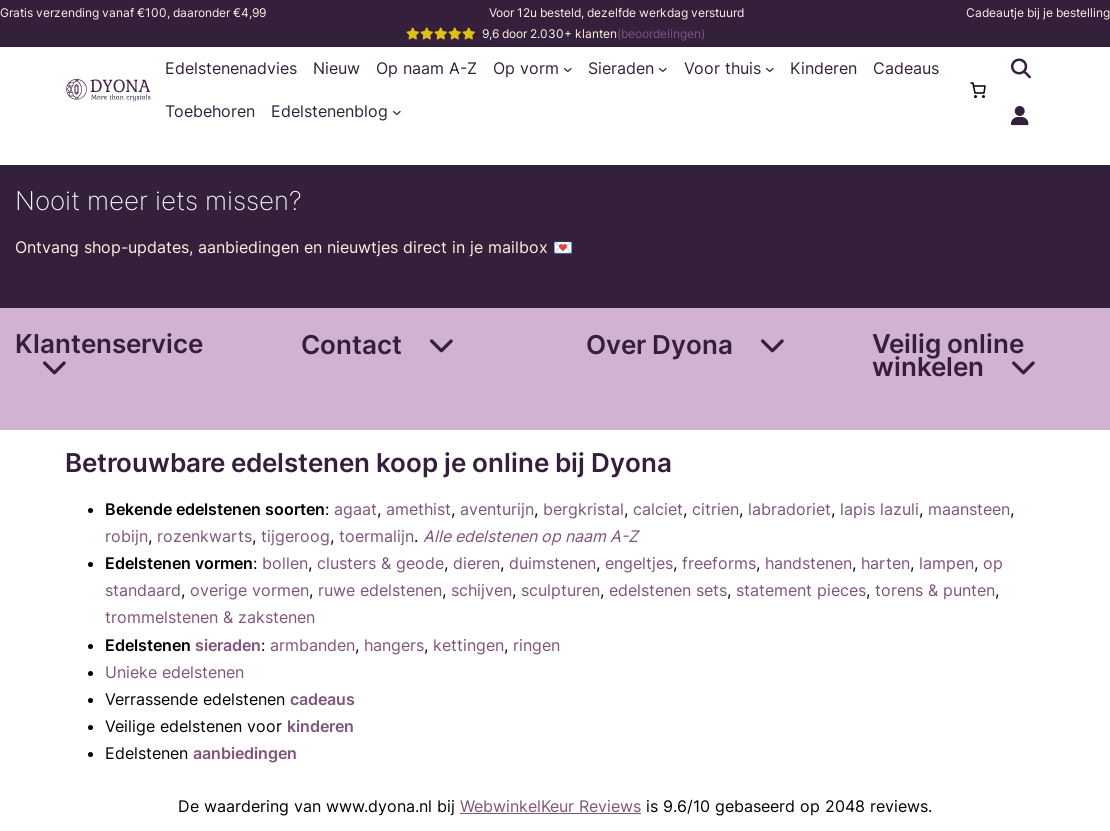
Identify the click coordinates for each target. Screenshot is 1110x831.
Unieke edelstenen (174, 672)
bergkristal (583, 509)
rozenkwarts (204, 536)
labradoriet (789, 509)
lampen (946, 563)
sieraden (228, 645)
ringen (536, 645)
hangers (394, 645)
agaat (355, 509)
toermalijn (376, 536)
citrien (715, 509)
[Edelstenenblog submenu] (397, 112)
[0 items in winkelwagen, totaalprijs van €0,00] (978, 90)
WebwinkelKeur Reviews (550, 806)
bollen (285, 563)
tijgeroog (295, 536)
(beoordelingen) (661, 33)
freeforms (719, 563)
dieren (476, 563)
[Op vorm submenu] (568, 69)
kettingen (468, 645)
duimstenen (552, 563)
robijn (126, 536)
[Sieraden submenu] (663, 69)
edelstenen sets (668, 590)
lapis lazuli (879, 509)
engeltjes (639, 563)
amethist (418, 509)
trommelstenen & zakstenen (210, 617)
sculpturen (560, 590)
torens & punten (935, 590)
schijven (481, 590)
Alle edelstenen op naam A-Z (530, 536)
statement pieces (801, 590)
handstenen (808, 563)
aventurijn (497, 509)
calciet (658, 509)
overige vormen (249, 590)
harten (885, 563)
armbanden (312, 645)
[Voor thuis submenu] (770, 69)
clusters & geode (380, 563)
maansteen (969, 509)
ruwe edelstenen (380, 590)
